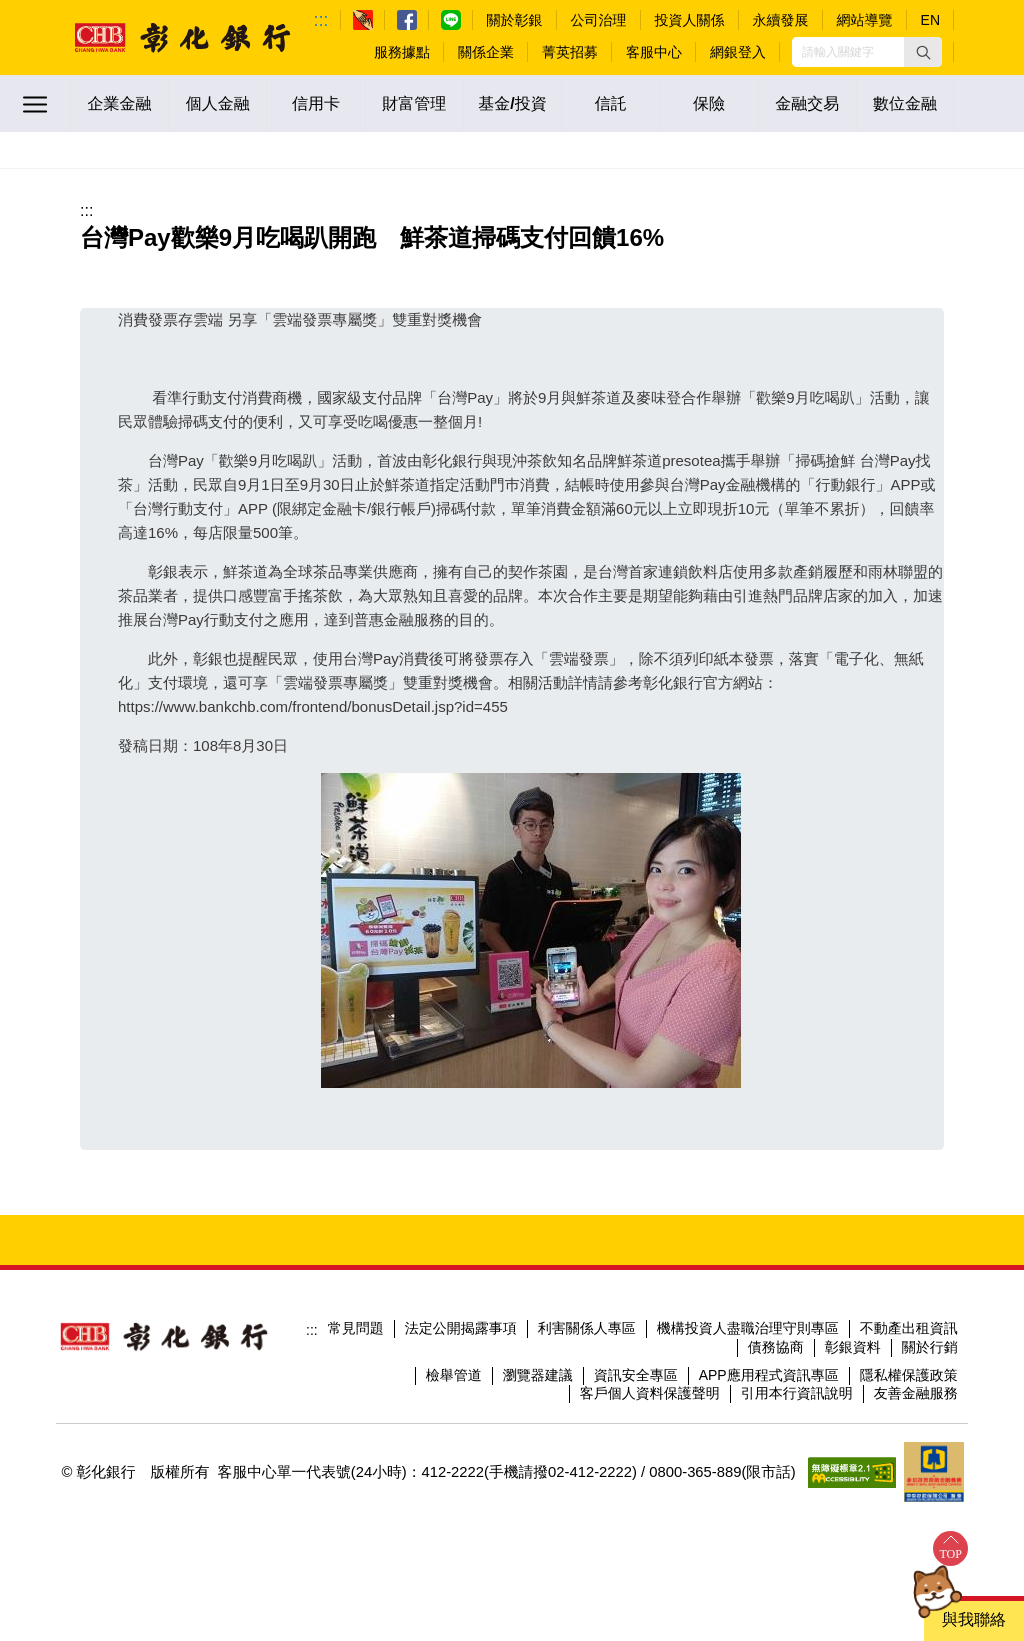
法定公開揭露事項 (461, 1328)
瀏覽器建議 (538, 1375)
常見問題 (356, 1328)
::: (321, 20)
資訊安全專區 (636, 1375)
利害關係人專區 (587, 1328)
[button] (923, 52)
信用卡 (316, 103)
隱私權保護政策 (909, 1375)
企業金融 (120, 103)
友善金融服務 (916, 1393)
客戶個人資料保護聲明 (650, 1393)
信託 (611, 103)
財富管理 (414, 103)
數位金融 (905, 103)
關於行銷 (930, 1347)
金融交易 (807, 103)
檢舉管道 (454, 1375)
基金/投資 (512, 103)
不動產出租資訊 (909, 1328)
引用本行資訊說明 (797, 1393)
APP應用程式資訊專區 (769, 1375)
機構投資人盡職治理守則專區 (748, 1328)
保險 (709, 103)
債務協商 (776, 1347)
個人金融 (218, 103)
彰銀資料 (853, 1347)
